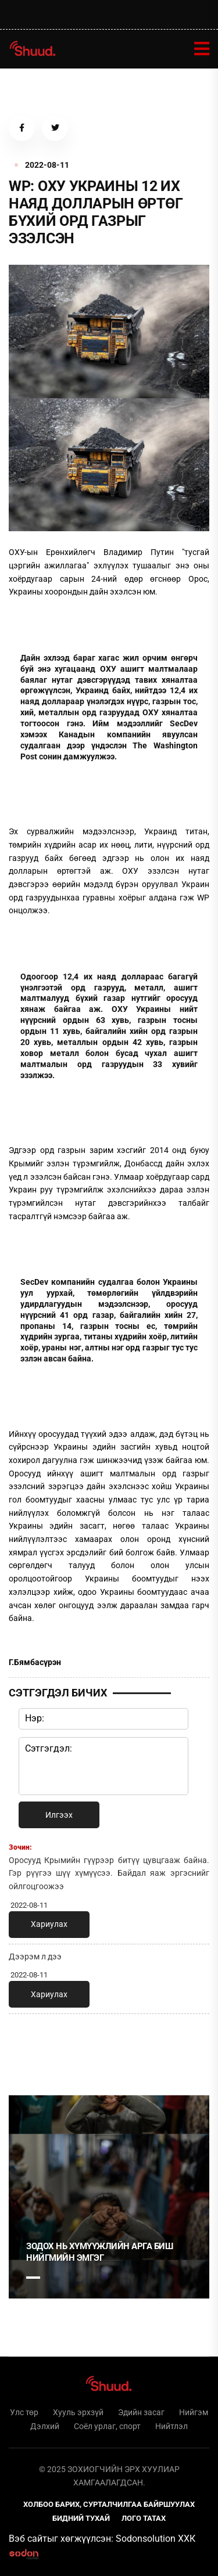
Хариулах (49, 1924)
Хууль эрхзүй (78, 2412)
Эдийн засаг (141, 2412)
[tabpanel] (109, 2196)
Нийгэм (193, 2412)
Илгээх (59, 1815)
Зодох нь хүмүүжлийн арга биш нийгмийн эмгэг (99, 2252)
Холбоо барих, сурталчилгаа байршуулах (109, 2504)
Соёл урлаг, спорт (107, 2426)
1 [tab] (33, 2048)
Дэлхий (44, 2426)
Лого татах (143, 2518)
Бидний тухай (81, 2518)
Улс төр (24, 2412)
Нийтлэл (171, 2426)
